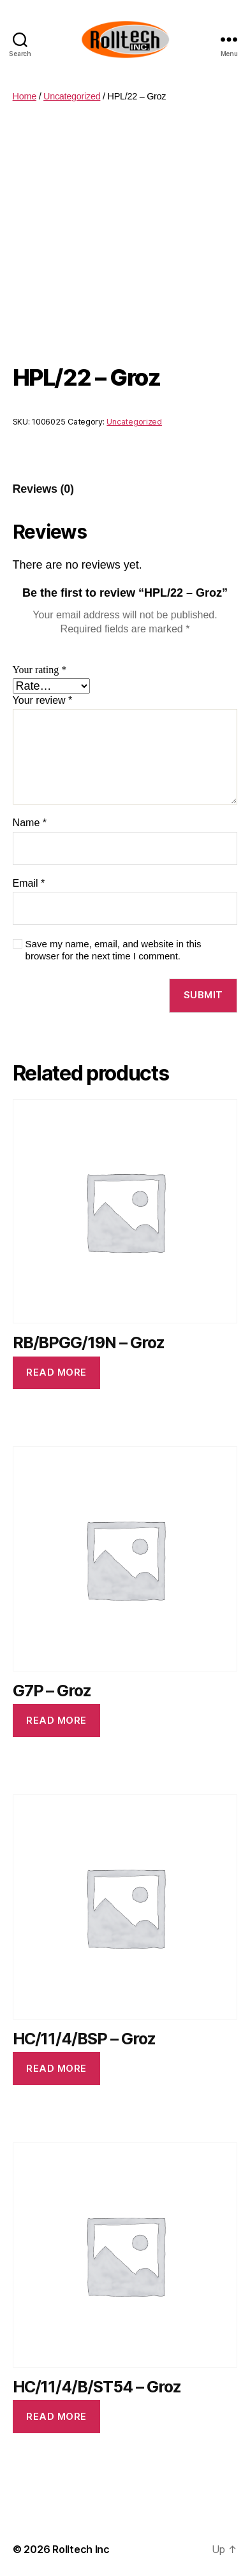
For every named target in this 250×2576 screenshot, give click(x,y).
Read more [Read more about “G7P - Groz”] (56, 1720)
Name (30, 822)
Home (24, 96)
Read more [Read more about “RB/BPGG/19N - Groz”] (56, 1372)
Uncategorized (71, 96)
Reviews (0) (43, 489)
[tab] (43, 489)
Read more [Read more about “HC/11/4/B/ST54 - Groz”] (56, 2416)
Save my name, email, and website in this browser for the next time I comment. (114, 949)
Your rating (40, 670)
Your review (43, 700)
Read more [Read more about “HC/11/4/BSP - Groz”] (56, 2068)
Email (29, 883)
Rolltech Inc (81, 2549)
